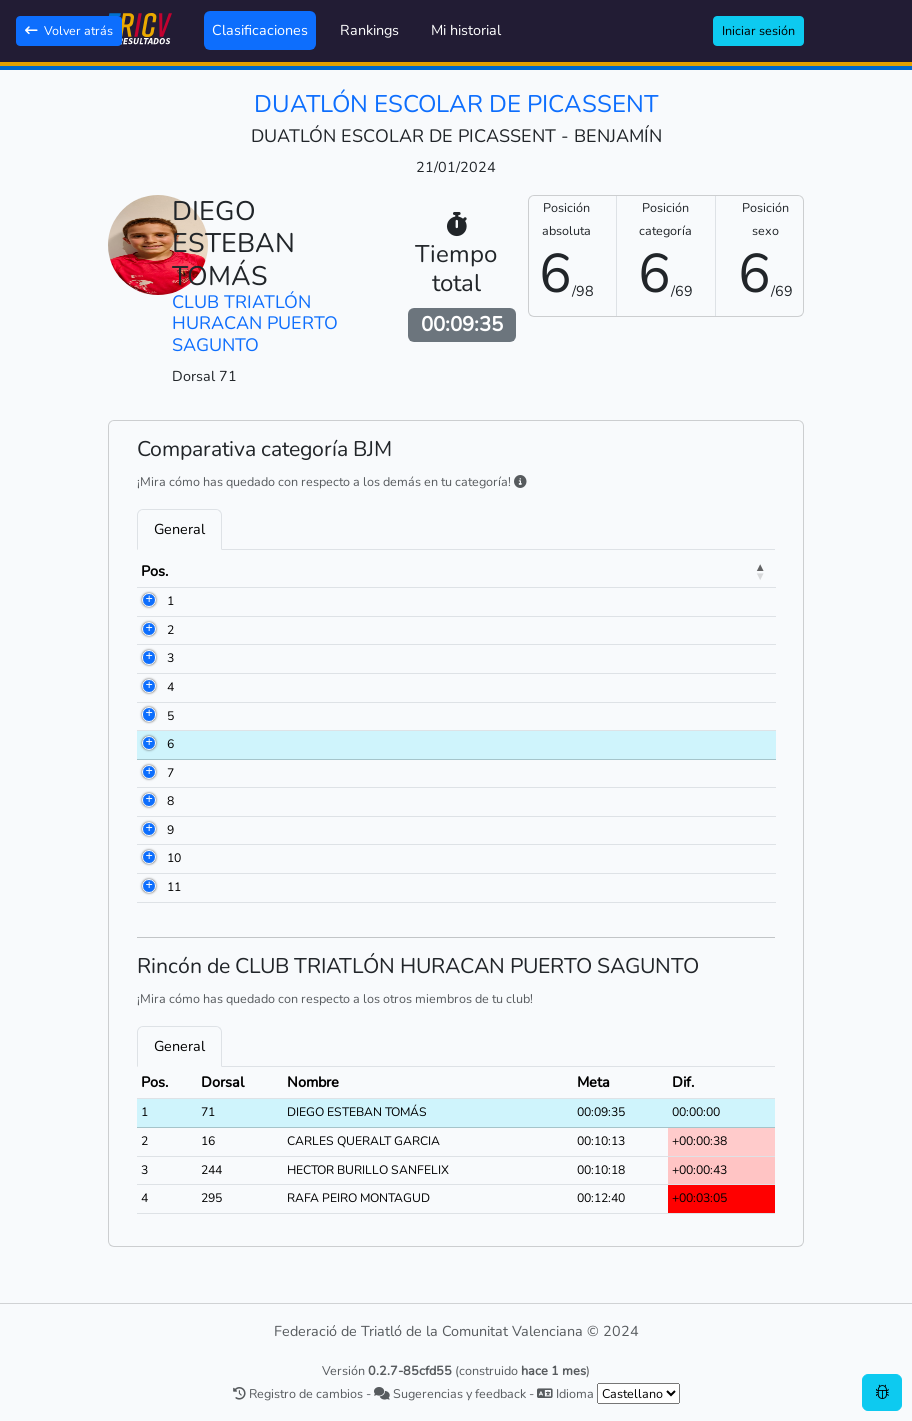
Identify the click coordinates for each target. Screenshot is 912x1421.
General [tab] (179, 529)
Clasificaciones (260, 30)
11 (174, 887)
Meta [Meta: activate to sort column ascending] (715, 571)
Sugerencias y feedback (450, 1393)
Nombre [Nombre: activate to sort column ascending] (335, 571)
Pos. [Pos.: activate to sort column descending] (154, 571)
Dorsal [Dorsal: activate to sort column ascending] (235, 571)
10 (174, 858)
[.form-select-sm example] (638, 1393)
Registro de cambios (298, 1393)
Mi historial (466, 30)
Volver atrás (69, 30)
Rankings (369, 30)
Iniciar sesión (758, 30)
